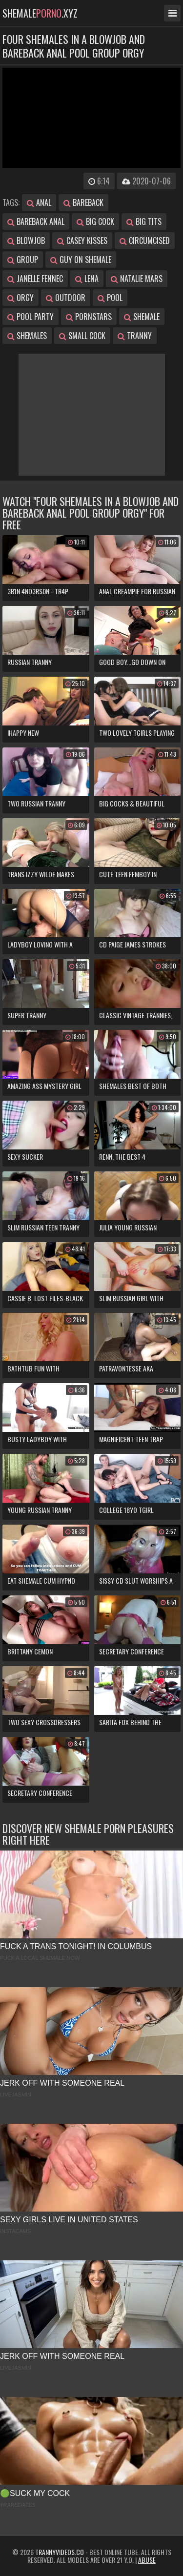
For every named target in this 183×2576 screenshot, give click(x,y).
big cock (95, 221)
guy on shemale (80, 259)
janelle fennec (35, 278)
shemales (27, 336)
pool (110, 297)
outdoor (65, 297)
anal (39, 202)
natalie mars (137, 278)
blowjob (26, 240)
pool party (30, 316)
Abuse (147, 2560)
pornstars (89, 316)
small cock (82, 336)
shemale (142, 316)
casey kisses (82, 240)
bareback (83, 202)
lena (87, 278)
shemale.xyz (40, 13)
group (22, 259)
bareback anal (35, 221)
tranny (135, 336)
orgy (20, 297)
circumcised (145, 240)
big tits (144, 221)
